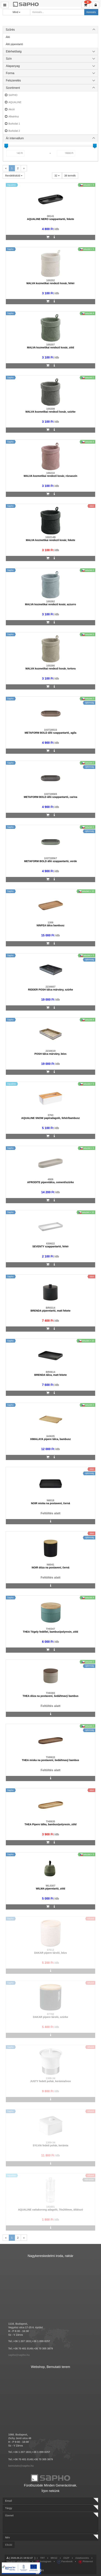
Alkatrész (13, 116)
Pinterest (85, 2561)
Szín (9, 58)
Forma (10, 73)
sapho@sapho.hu (19, 2354)
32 (56, 175)
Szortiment (13, 87)
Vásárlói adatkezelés (18, 2561)
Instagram (43, 2561)
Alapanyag (13, 66)
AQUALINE (14, 102)
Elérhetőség (13, 51)
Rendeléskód (13, 175)
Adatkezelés (82, 2558)
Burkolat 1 (14, 123)
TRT (42, 2558)
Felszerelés (13, 80)
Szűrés (10, 29)
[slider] (6, 145)
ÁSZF (66, 2558)
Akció (11, 109)
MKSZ (54, 2558)
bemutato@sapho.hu (21, 2465)
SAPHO (12, 95)
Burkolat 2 (14, 130)
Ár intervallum (15, 138)
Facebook (65, 2561)
